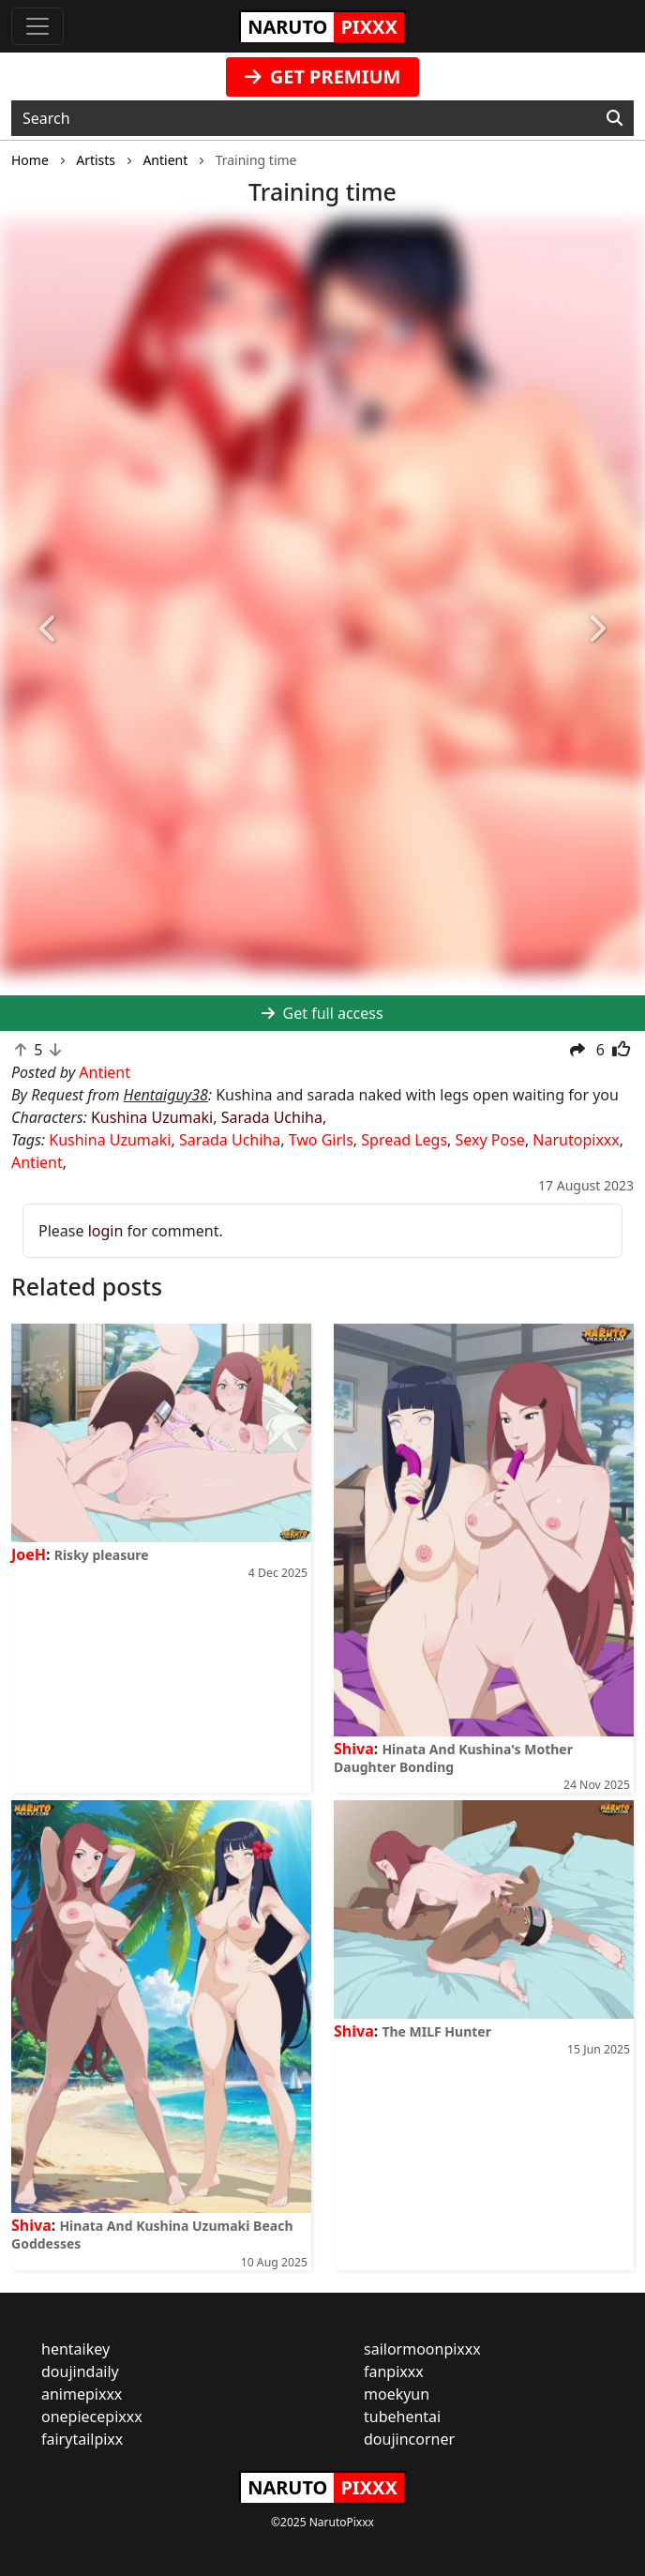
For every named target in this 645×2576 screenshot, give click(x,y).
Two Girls (321, 1139)
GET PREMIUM (323, 76)
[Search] (614, 118)
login (106, 1230)
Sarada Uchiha (271, 1117)
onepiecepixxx (91, 2416)
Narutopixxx (575, 1139)
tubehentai (402, 2416)
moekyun (396, 2394)
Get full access (322, 1013)
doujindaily (80, 2371)
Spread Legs (404, 1139)
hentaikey (75, 2349)
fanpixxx (394, 2371)
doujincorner (409, 2439)
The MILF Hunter (436, 2031)
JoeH (28, 1554)
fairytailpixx (82, 2439)
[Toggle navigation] (37, 26)
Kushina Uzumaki (152, 1117)
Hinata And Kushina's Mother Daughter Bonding (453, 1758)
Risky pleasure (101, 1555)
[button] (48, 629)
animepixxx (81, 2394)
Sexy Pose (490, 1139)
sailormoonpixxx (422, 2349)
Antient (37, 1162)
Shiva (354, 1748)
